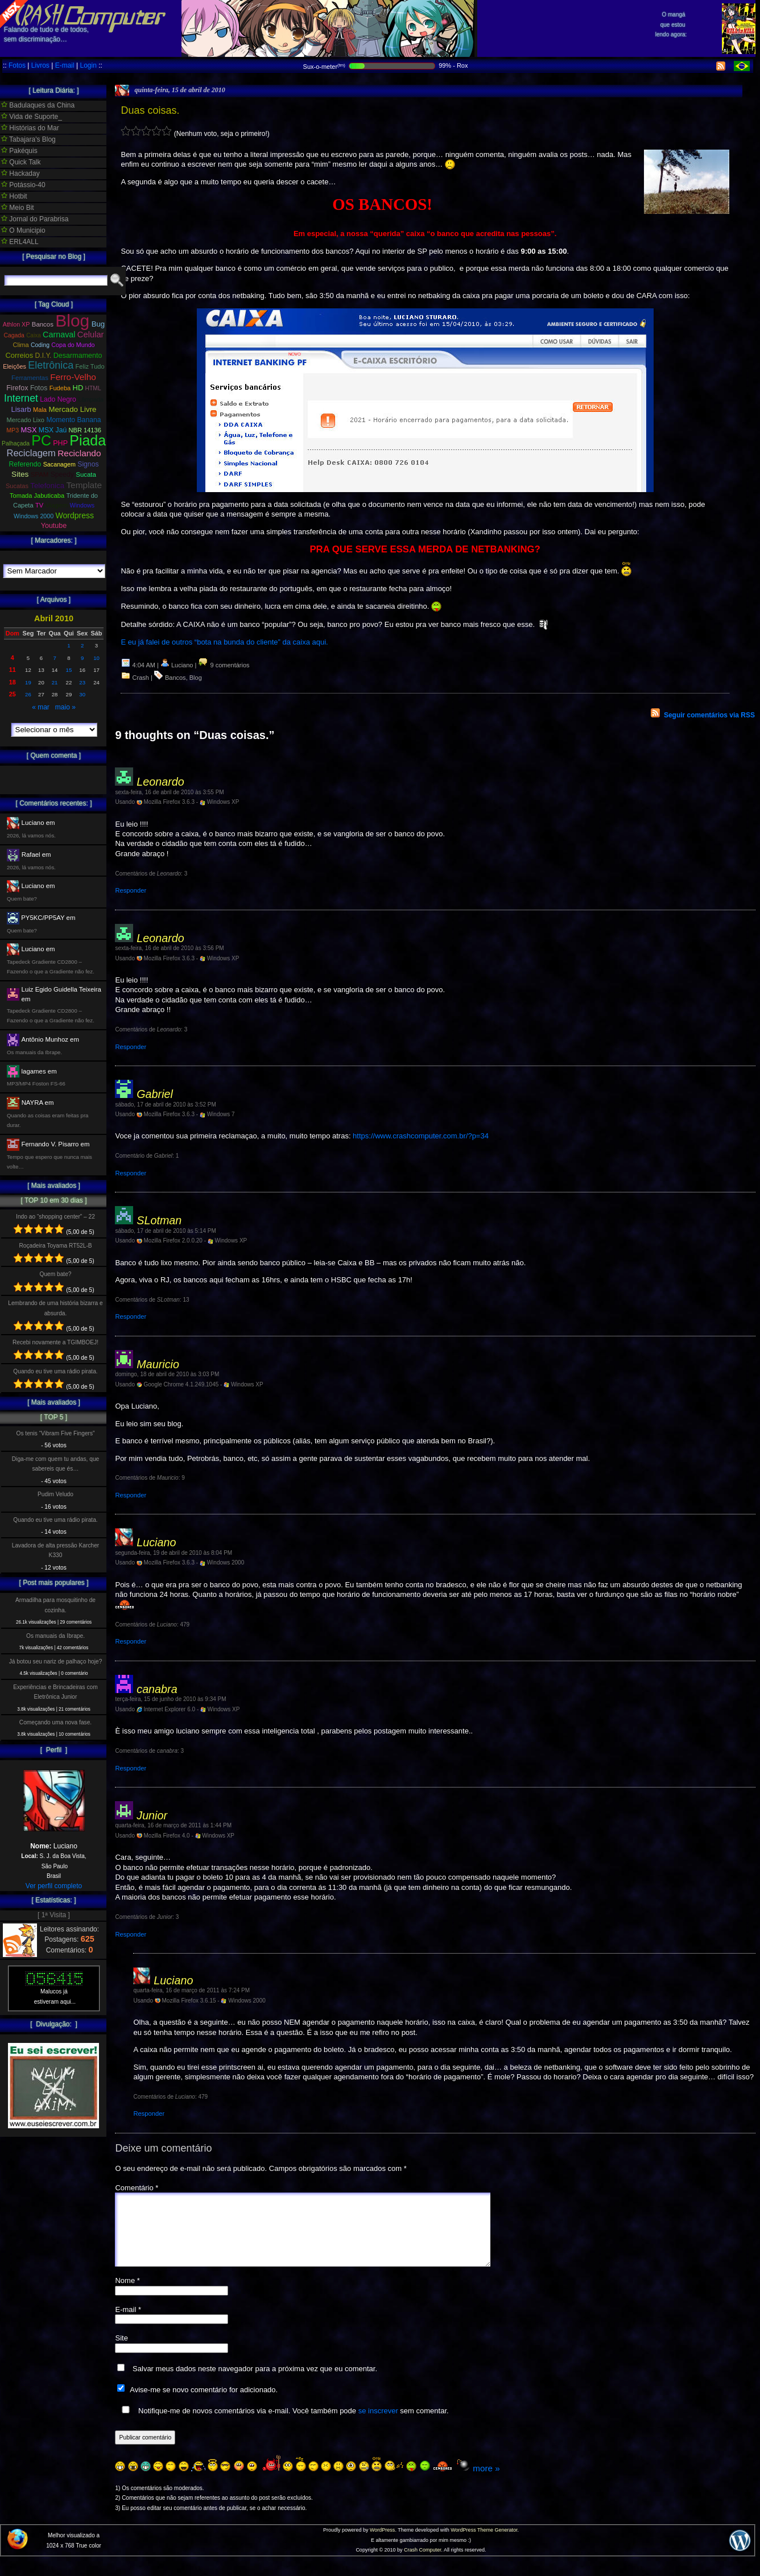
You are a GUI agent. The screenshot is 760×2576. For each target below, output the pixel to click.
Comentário (136, 2187)
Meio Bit (17, 208)
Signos (87, 464)
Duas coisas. (150, 110)
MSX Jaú (53, 430)
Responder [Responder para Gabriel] (130, 1173)
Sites (19, 474)
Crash (141, 677)
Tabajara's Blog (28, 139)
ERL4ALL (20, 242)
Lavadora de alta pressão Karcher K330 (55, 1550)
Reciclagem (30, 453)
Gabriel (155, 1094)
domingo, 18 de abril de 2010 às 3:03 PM (167, 1374)
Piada (87, 440)
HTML (93, 388)
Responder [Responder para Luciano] (130, 1641)
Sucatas (17, 485)
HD (78, 387)
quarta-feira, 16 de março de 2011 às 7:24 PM (191, 1990)
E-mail (65, 65)
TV (39, 505)
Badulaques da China (38, 105)
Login (88, 65)
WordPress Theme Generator (484, 2543)
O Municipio (23, 230)
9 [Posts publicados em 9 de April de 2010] (82, 658)
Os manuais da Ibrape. (55, 1636)
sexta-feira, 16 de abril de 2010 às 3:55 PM (169, 792)
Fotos (17, 65)
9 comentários (223, 665)
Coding (40, 345)
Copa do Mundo (72, 344)
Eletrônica (50, 365)
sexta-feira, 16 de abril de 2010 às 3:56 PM (169, 948)
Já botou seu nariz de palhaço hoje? (55, 1661)
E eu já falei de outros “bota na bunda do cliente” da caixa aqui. (224, 642)
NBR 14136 (85, 430)
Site (121, 2351)
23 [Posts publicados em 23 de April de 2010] (82, 682)
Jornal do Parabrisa (34, 219)
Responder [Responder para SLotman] (130, 1316)
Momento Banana (73, 420)
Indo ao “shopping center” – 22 (55, 1216)
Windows (82, 505)
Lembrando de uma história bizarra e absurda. (55, 1308)
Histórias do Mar (30, 128)
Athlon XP (16, 324)
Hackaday (20, 173)
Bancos (175, 677)
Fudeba (60, 388)
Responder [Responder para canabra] (130, 1768)
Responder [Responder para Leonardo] (130, 890)
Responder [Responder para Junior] (130, 1934)
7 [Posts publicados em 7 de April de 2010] (54, 658)
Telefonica (47, 485)
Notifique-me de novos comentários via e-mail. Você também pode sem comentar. (282, 2424)
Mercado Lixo (26, 419)
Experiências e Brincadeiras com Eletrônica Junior (55, 1692)
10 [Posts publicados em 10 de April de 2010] (96, 658)
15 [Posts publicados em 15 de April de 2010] (69, 670)
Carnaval (59, 334)
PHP (60, 443)
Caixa (33, 335)
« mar (40, 707)
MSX (29, 430)
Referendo (25, 464)
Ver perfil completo (54, 1886)
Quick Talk (20, 162)
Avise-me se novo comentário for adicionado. (204, 2403)
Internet (21, 398)
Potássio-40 (23, 185)
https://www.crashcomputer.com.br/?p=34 (421, 1136)
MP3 (12, 430)
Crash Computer (422, 2563)
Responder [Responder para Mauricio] (130, 1495)
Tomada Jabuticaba (37, 495)
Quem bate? (55, 1274)
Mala (40, 409)
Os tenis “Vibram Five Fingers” (55, 1433)
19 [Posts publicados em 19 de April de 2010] (28, 682)
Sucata (86, 474)
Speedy (62, 474)
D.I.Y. (43, 356)
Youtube (54, 526)
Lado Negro (58, 399)
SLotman (159, 1220)
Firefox (17, 388)
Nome (127, 2294)
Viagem (56, 505)
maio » (65, 707)
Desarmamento (77, 356)
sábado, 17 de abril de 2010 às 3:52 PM (165, 1104)
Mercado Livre (72, 409)
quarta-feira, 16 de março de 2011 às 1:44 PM (173, 1825)
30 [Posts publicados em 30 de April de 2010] (82, 694)
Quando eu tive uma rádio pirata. (55, 1371)
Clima (20, 344)
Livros (40, 65)
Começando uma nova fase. (55, 1722)
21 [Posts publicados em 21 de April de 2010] (55, 682)
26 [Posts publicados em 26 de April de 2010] (28, 694)
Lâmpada (91, 399)
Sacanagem (59, 464)
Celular (90, 334)
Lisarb (21, 409)
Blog (195, 677)
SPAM (40, 474)
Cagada (13, 335)
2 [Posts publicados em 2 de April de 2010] (82, 645)
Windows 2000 (33, 516)
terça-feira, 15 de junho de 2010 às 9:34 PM (170, 1699)
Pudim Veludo (55, 1494)
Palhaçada (16, 443)
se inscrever (378, 2424)
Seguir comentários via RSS (709, 715)
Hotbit (14, 196)
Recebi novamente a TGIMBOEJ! (55, 1342)
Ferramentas (29, 377)
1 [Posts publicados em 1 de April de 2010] (68, 645)
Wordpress (75, 515)
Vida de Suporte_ (31, 117)
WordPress (382, 2543)
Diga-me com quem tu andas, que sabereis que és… (55, 1464)
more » (486, 2482)
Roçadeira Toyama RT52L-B (55, 1245)
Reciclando (79, 453)
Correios (20, 355)
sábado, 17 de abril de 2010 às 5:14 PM (165, 1231)
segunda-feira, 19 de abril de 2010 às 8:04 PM (173, 1553)
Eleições (14, 366)
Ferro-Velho (73, 377)
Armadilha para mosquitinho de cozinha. (55, 1605)
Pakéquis (19, 151)
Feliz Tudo (90, 366)
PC (41, 440)
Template (84, 485)
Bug (98, 324)
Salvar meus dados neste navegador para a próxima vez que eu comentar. (255, 2382)
